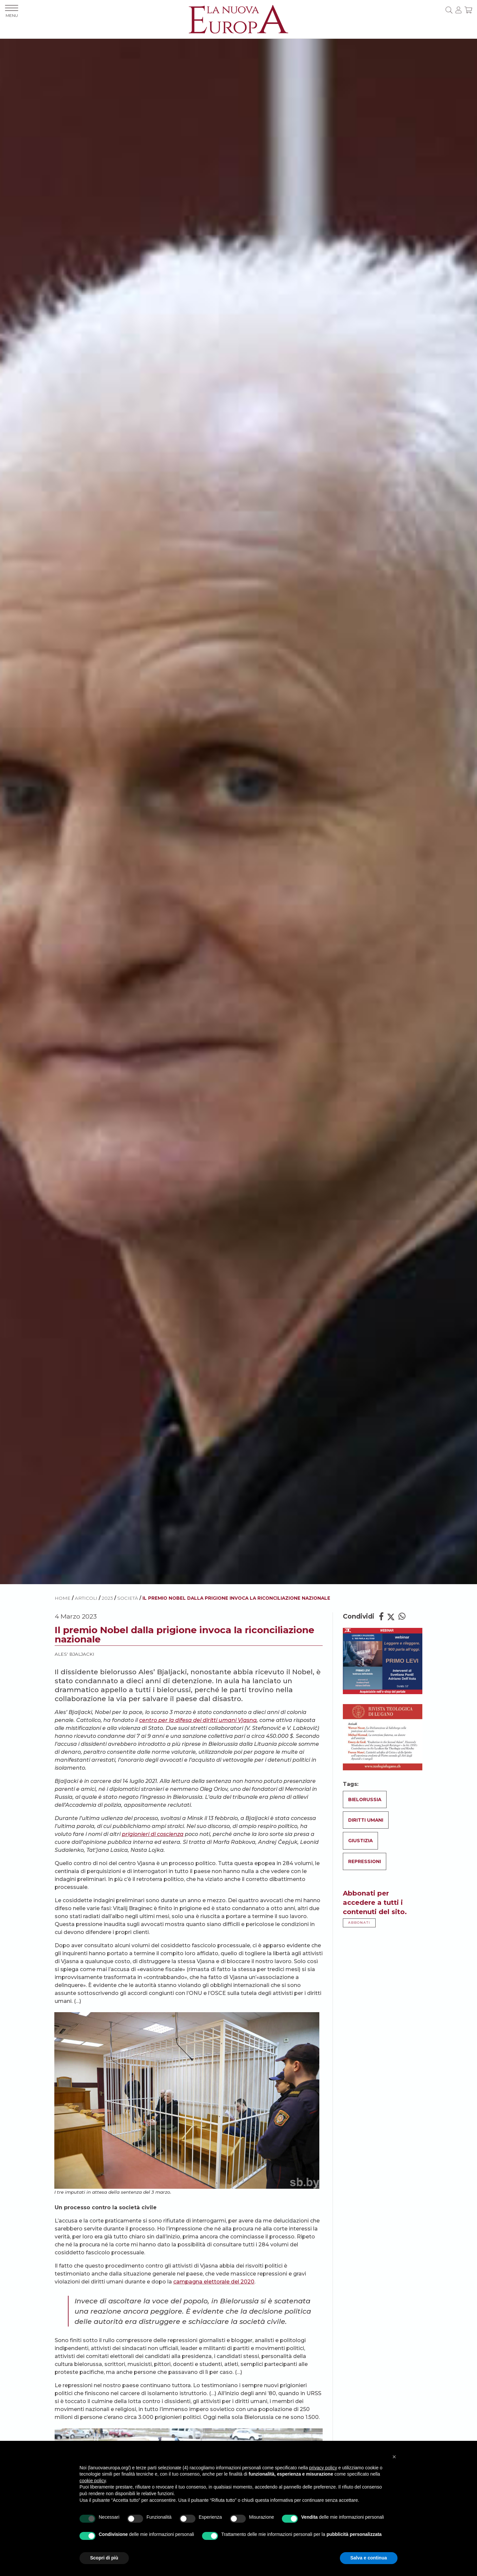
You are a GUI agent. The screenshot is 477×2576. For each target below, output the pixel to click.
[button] (394, 2456)
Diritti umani (365, 1820)
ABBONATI (359, 1922)
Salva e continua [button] (368, 2557)
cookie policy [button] (93, 2480)
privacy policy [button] (323, 2467)
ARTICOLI (86, 1598)
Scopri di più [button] (104, 2557)
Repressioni (364, 1861)
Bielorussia (364, 1799)
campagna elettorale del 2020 (213, 2282)
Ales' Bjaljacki (74, 1654)
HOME (63, 1598)
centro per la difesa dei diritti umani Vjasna (198, 1720)
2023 (107, 1598)
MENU (11, 11)
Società (127, 1598)
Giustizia (360, 1840)
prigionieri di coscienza (153, 1834)
